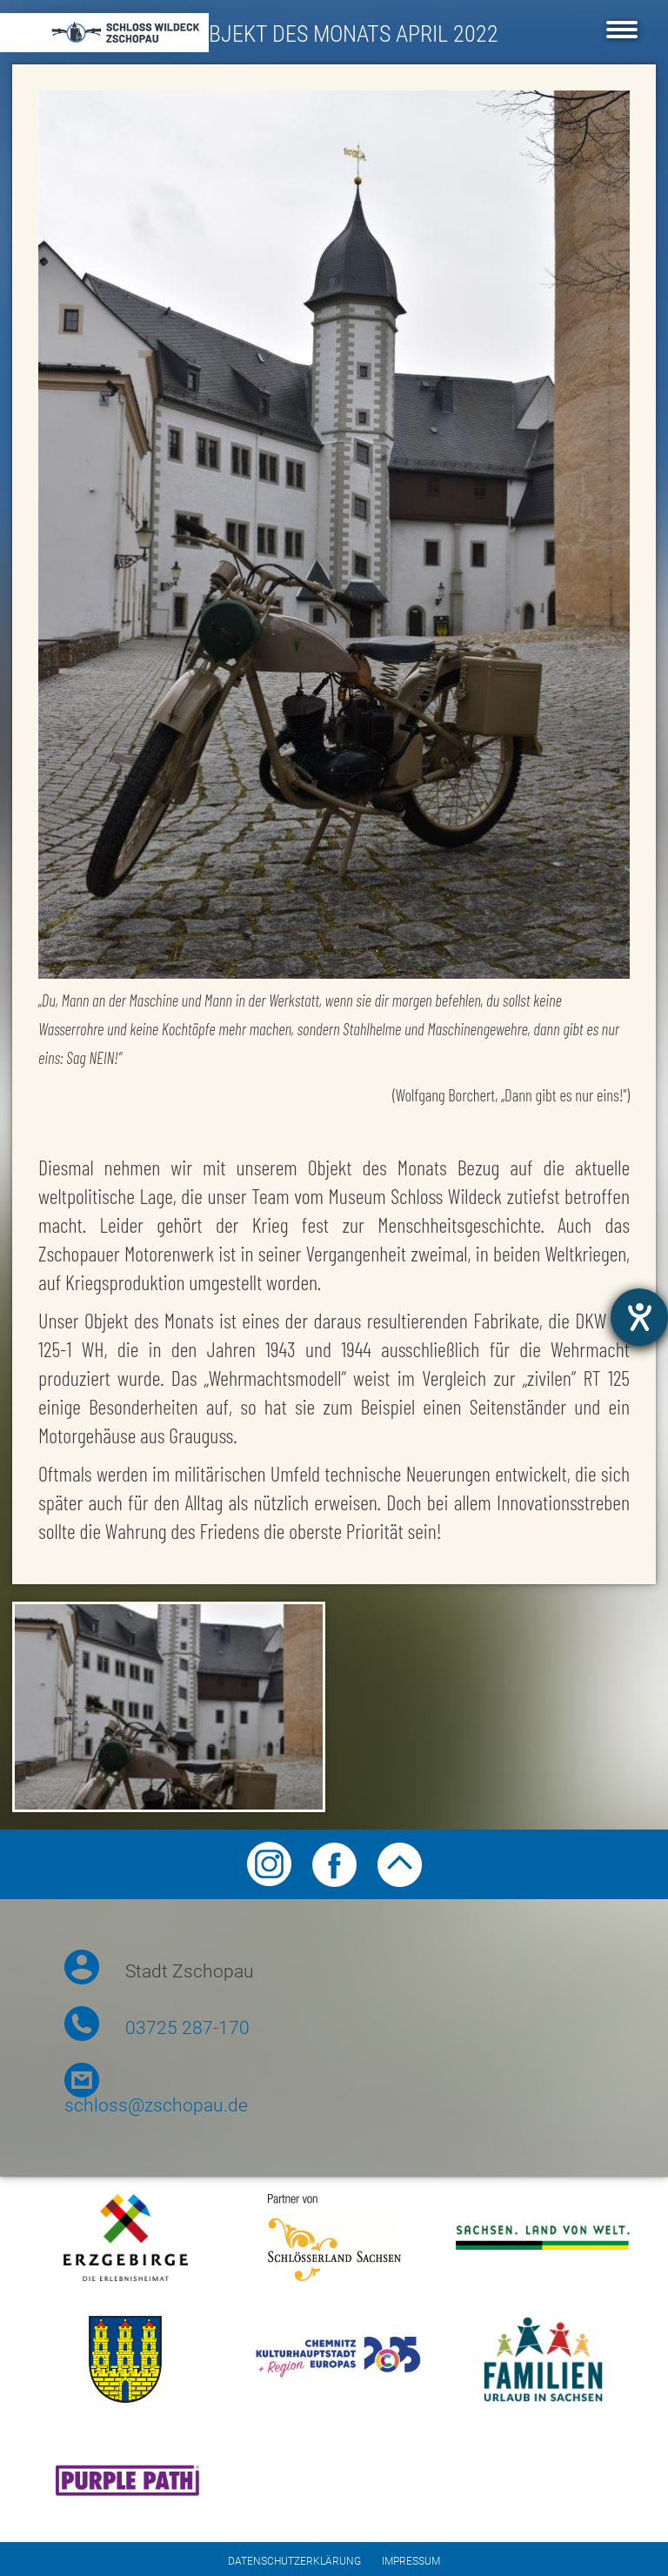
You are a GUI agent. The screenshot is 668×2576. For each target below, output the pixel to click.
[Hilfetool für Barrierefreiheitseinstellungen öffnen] (639, 1317)
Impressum (411, 2561)
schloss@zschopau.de (156, 2105)
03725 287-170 (187, 2027)
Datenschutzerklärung (294, 2561)
